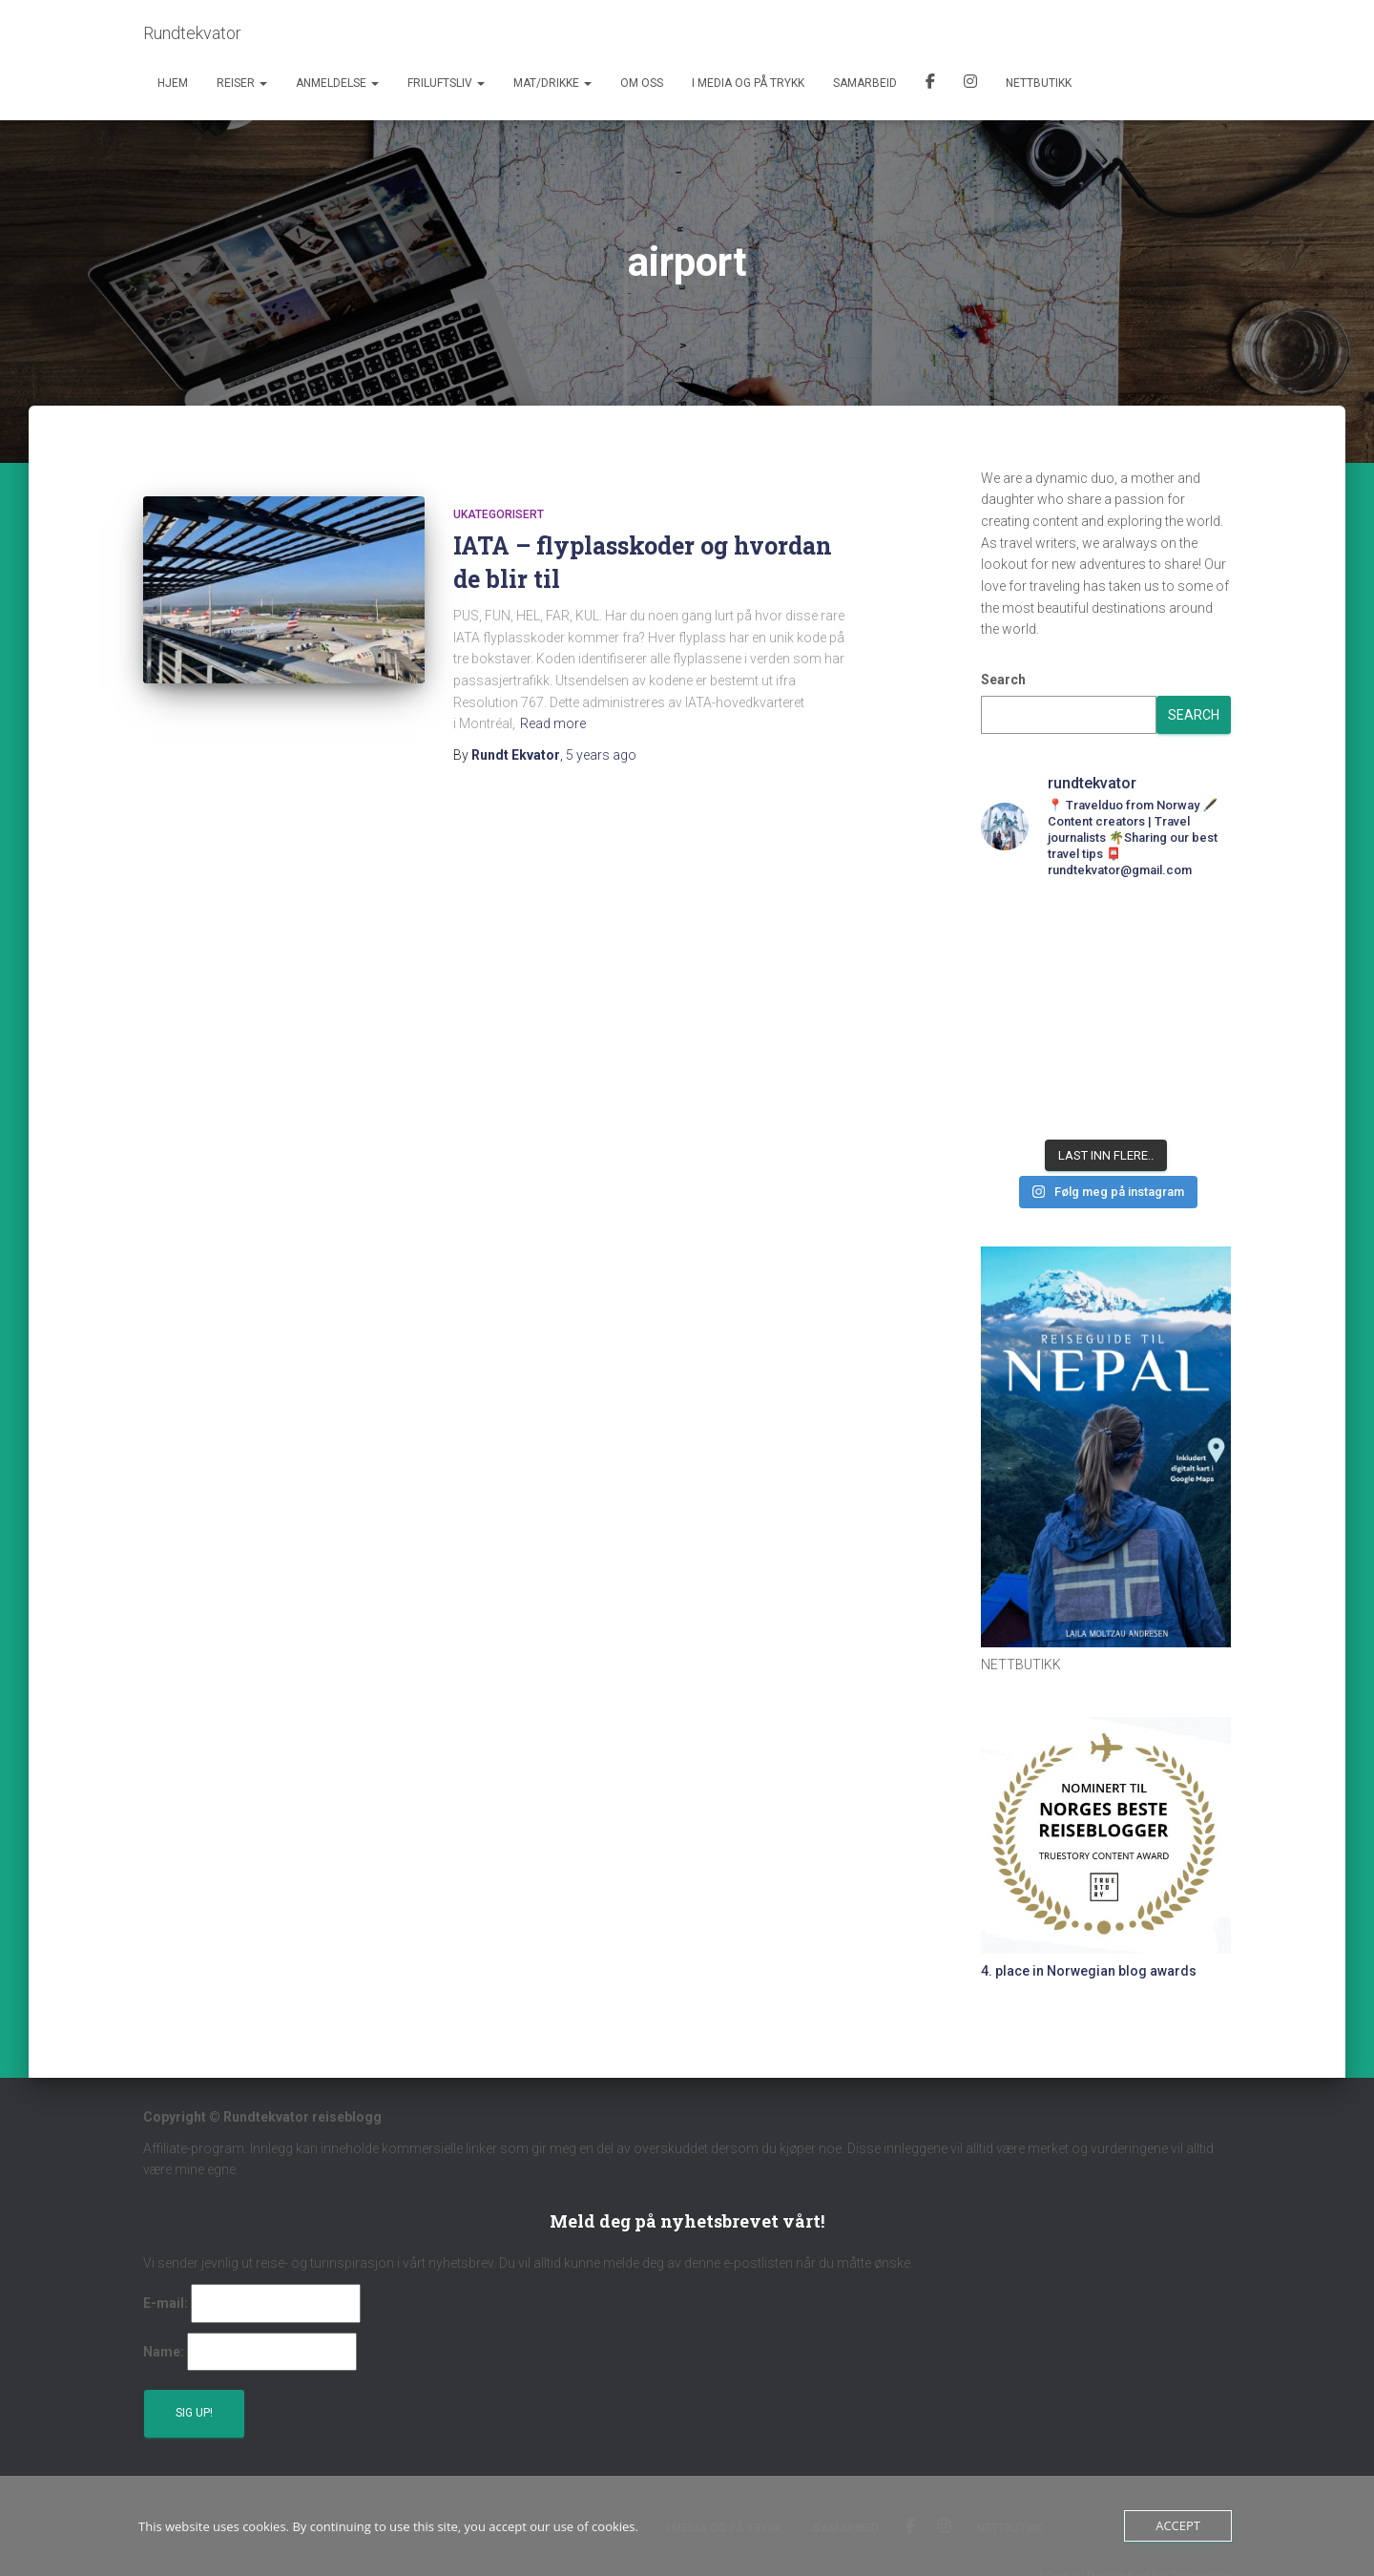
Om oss (641, 83)
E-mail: (165, 2303)
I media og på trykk (748, 83)
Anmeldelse (337, 83)
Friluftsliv (446, 83)
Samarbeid (865, 83)
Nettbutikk (1039, 83)
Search (1003, 679)
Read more (553, 723)
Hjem (172, 83)
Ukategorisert (498, 514)
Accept (1177, 2525)
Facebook (930, 84)
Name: (163, 2351)
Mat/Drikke (552, 83)
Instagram (970, 84)
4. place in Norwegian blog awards (1089, 1971)
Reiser (242, 83)
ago (601, 755)
